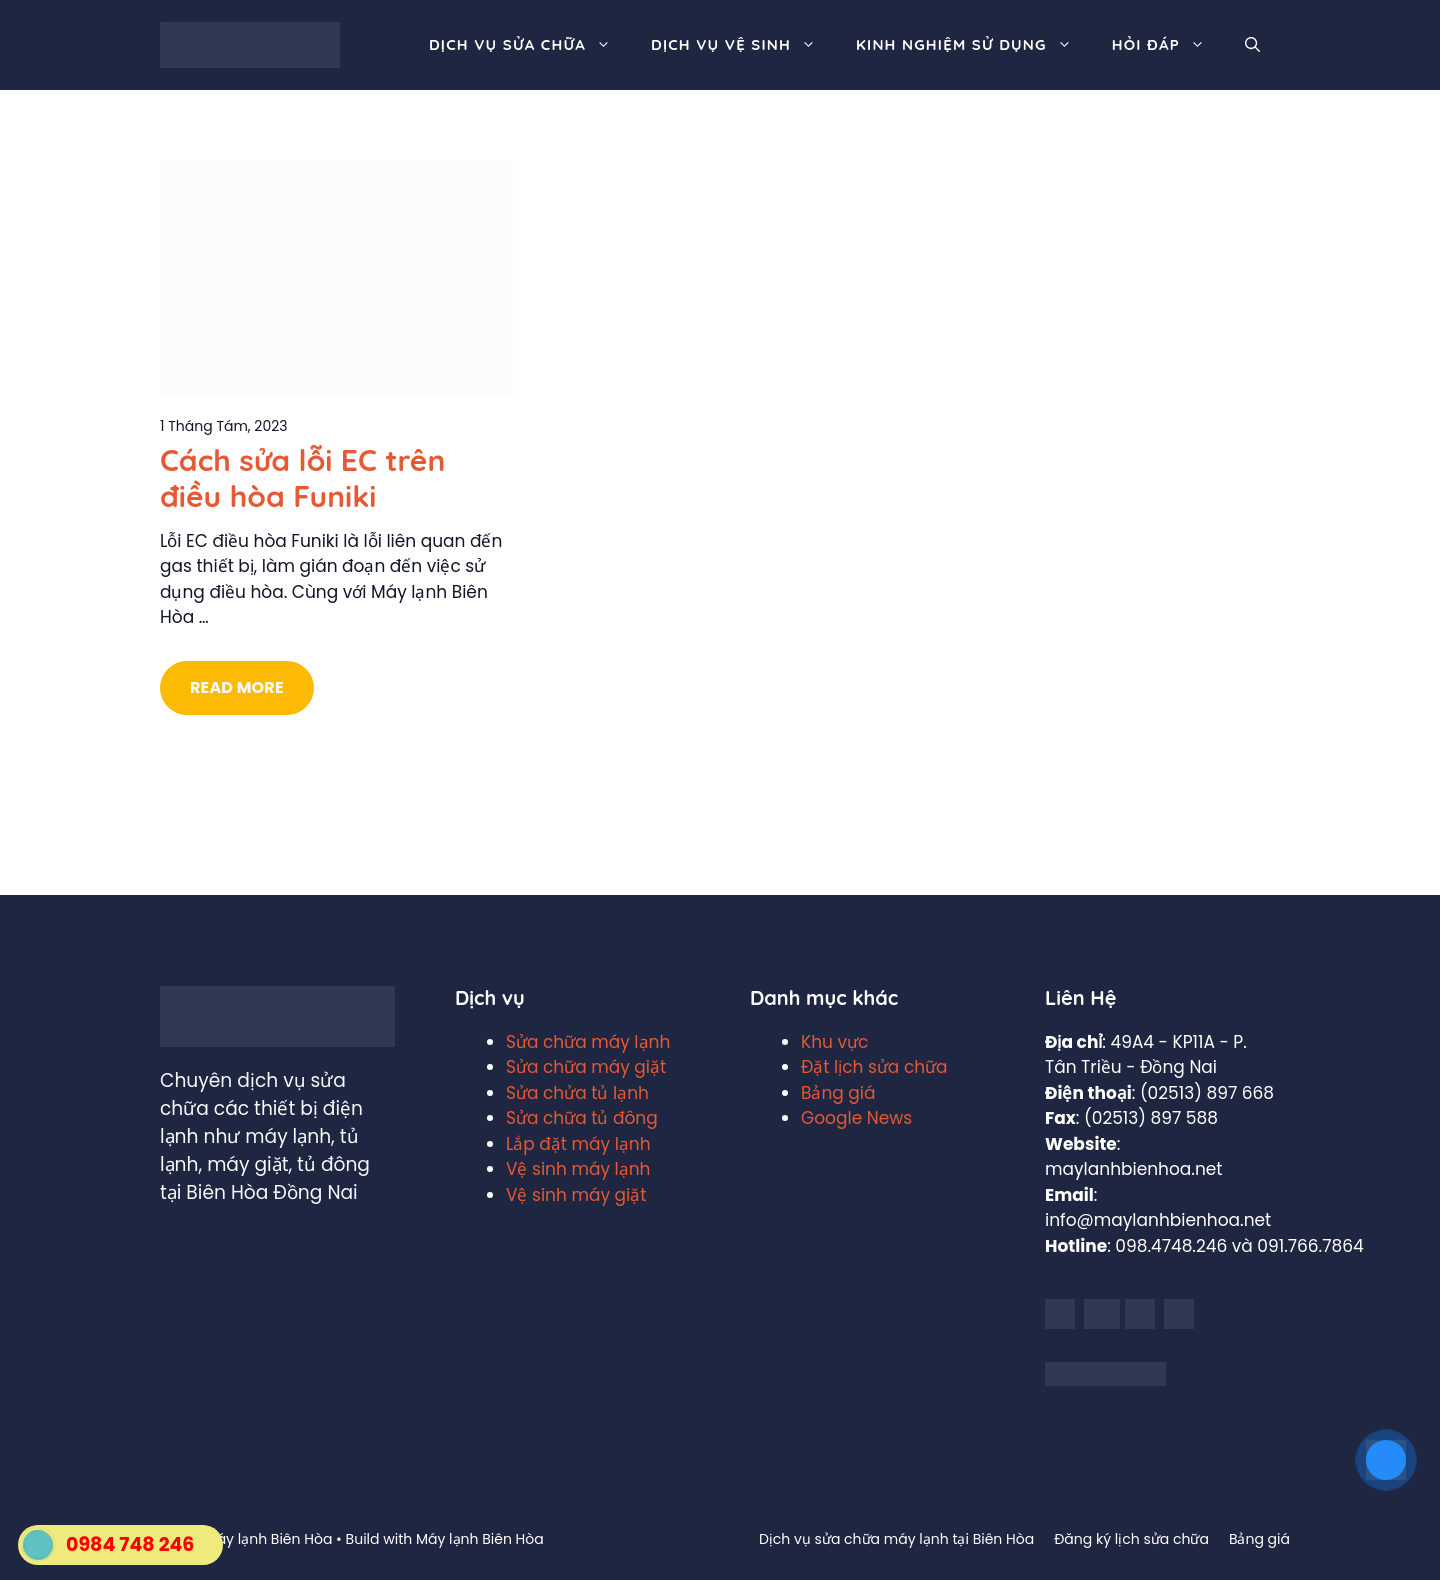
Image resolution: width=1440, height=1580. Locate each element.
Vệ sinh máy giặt (576, 1195)
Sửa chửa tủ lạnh (577, 1093)
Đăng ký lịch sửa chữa (1131, 1539)
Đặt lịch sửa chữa (874, 1067)
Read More (237, 687)
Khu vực (834, 1042)
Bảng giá (838, 1093)
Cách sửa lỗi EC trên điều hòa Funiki (302, 478)
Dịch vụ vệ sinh (743, 45)
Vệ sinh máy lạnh (578, 1169)
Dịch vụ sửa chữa (530, 45)
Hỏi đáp (1168, 45)
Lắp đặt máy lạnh (578, 1144)
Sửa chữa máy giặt (586, 1067)
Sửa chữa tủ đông (582, 1118)
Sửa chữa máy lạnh (588, 1042)
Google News (856, 1118)
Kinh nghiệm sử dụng (974, 45)
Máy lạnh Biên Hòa (480, 1539)
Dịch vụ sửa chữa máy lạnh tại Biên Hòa (896, 1539)
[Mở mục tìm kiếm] (1252, 45)
